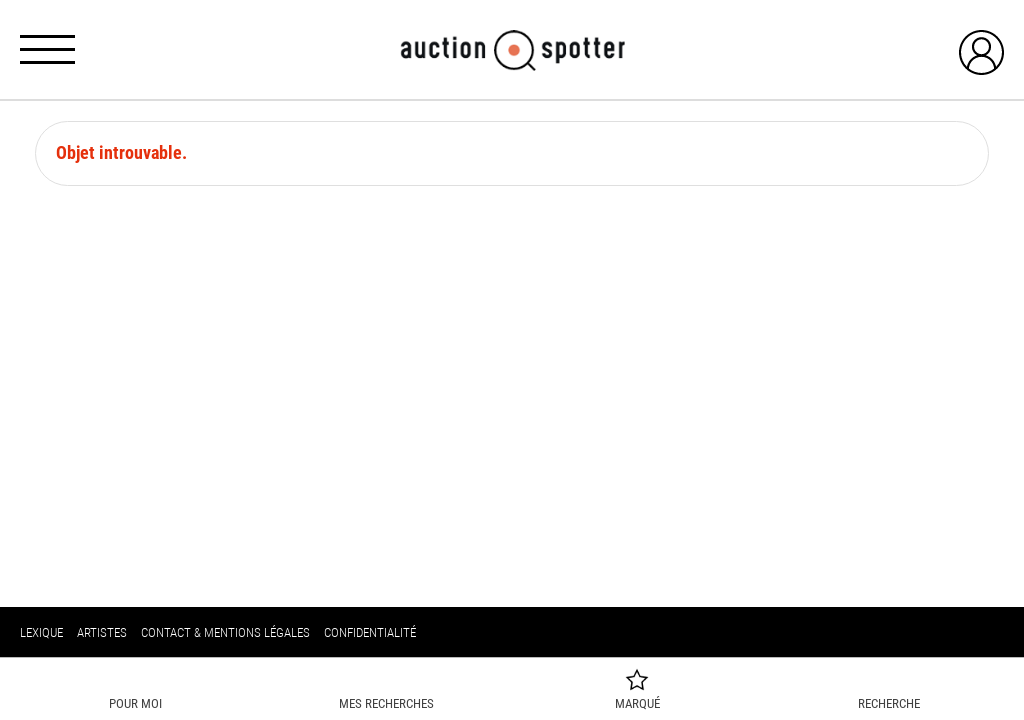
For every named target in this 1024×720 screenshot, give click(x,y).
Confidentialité (370, 632)
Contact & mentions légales (225, 632)
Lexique (41, 632)
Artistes (102, 632)
